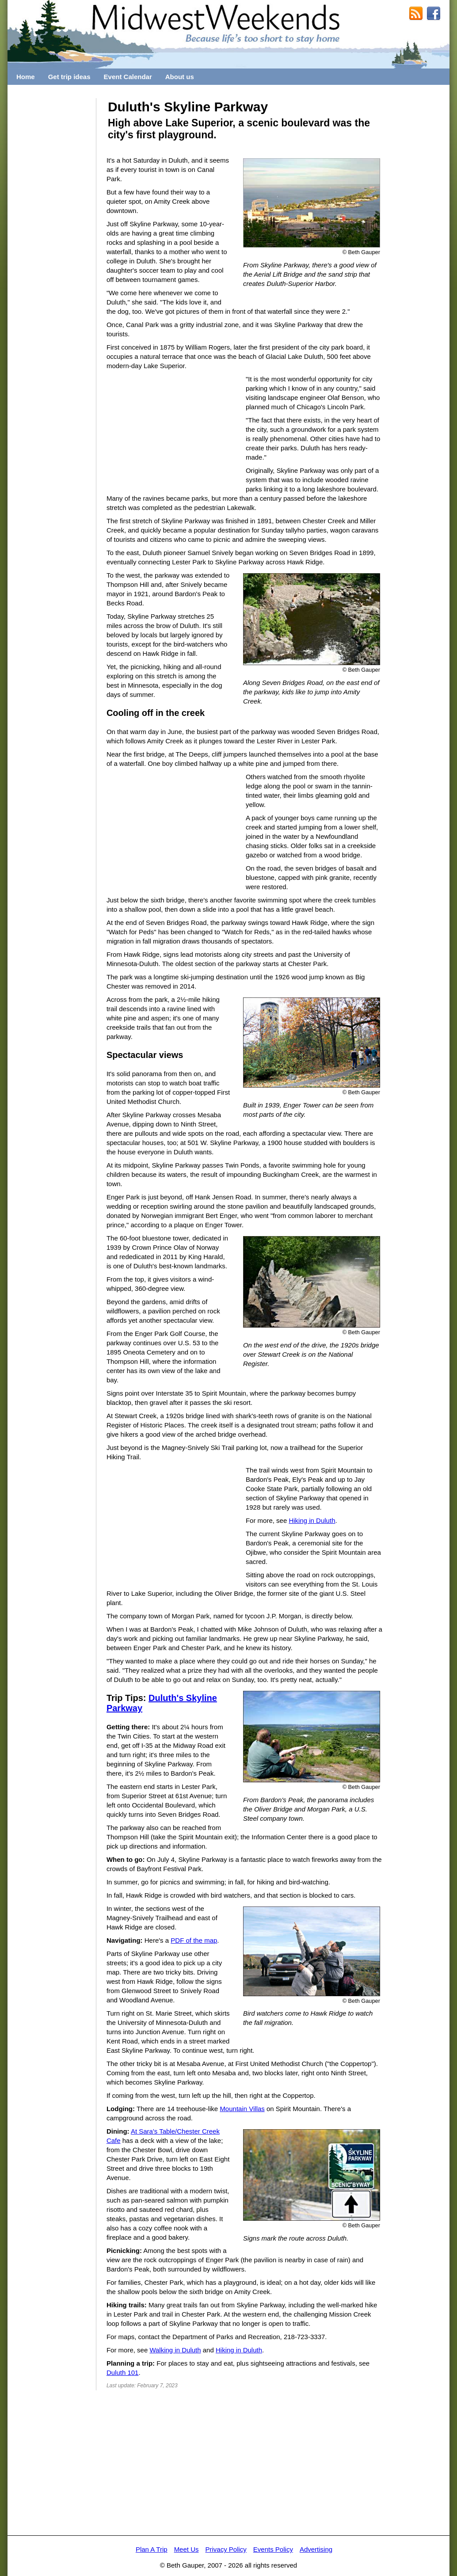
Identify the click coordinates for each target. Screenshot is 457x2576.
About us (179, 76)
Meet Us (186, 2549)
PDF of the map (194, 1940)
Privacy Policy (225, 2549)
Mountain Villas (242, 2108)
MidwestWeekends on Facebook (434, 14)
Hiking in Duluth (312, 1520)
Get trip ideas (69, 76)
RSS (416, 14)
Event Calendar (128, 76)
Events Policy (273, 2549)
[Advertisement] (51, 230)
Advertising (316, 2549)
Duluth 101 (123, 2372)
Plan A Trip (152, 2549)
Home (25, 76)
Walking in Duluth (175, 2350)
